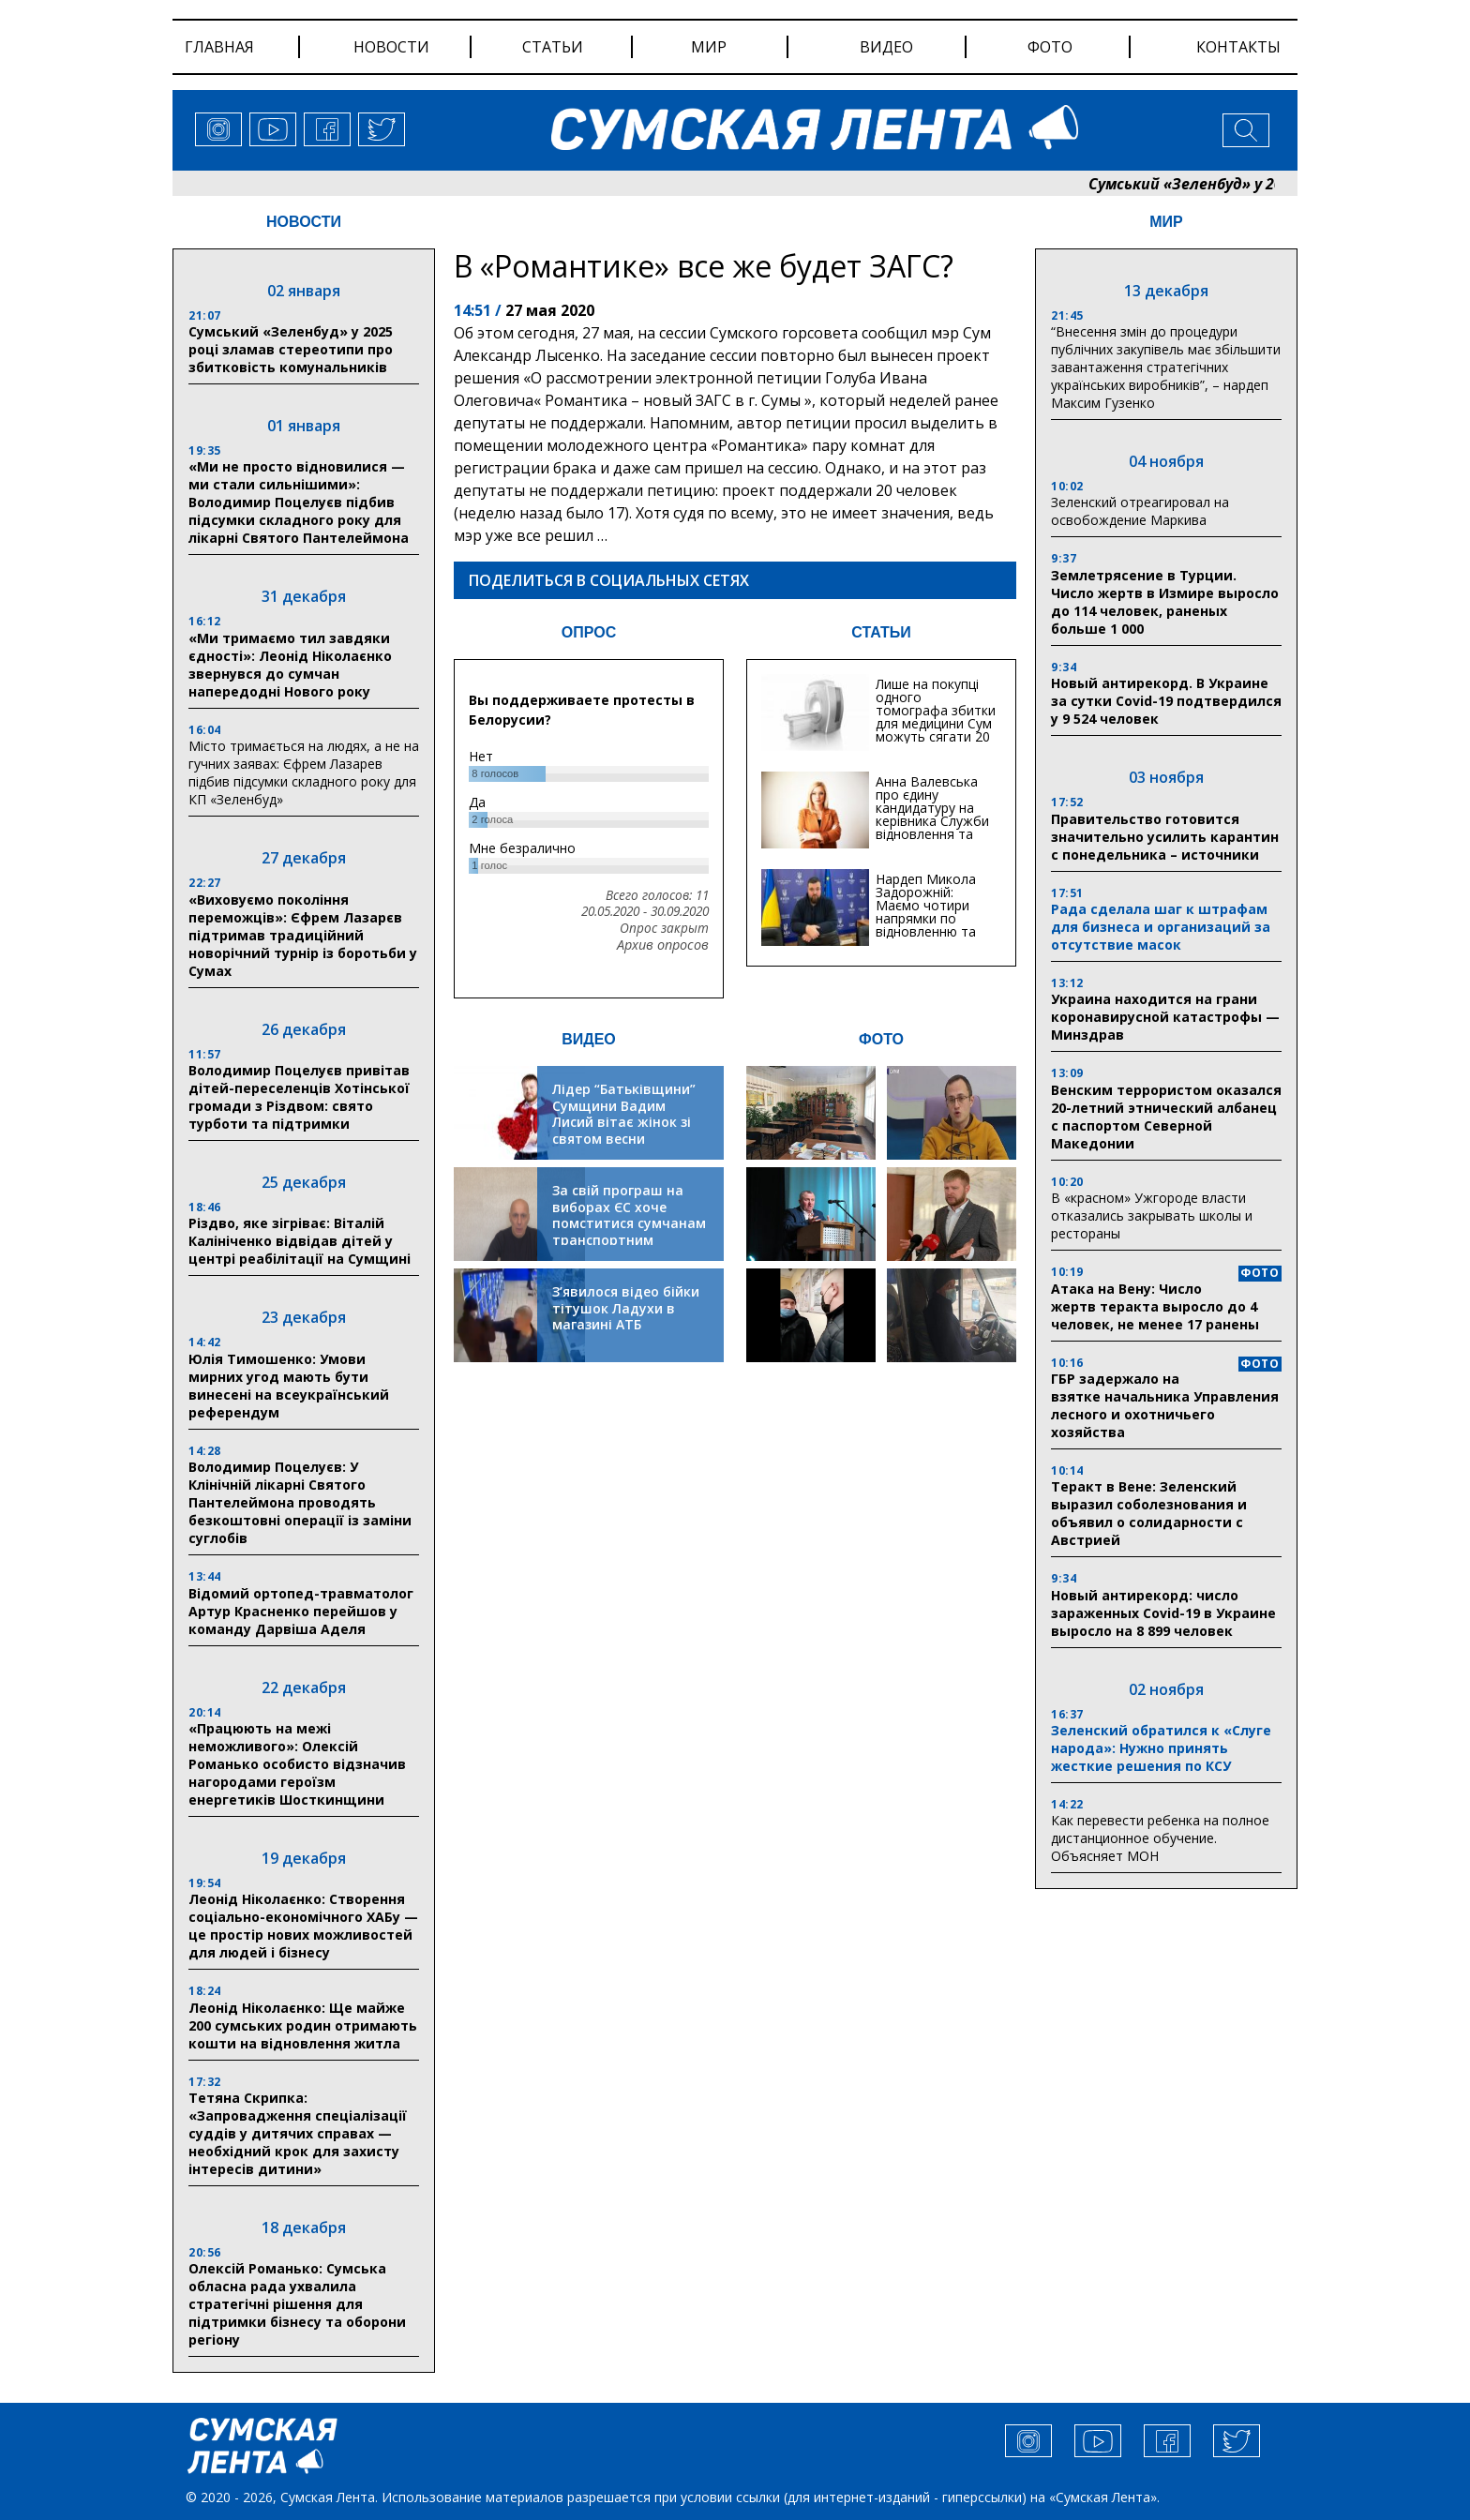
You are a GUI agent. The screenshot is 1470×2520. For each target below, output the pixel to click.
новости (391, 47)
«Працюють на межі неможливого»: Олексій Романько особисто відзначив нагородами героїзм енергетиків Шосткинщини (297, 1763)
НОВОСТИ (303, 222)
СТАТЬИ (880, 632)
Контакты (1238, 47)
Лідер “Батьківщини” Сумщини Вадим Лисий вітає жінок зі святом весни (624, 1114)
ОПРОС (589, 632)
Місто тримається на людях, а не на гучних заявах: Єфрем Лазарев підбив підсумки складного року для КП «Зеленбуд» (303, 772)
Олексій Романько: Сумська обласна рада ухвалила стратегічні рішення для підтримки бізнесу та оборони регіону (297, 2303)
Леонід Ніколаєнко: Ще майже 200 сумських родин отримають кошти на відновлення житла (302, 2025)
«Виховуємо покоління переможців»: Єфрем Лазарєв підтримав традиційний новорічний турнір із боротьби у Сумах (302, 935)
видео (886, 47)
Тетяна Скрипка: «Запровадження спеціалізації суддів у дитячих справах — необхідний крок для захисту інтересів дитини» (297, 2133)
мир (709, 47)
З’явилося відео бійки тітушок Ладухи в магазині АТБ (625, 1307)
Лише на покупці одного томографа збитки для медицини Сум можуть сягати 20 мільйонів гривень (936, 716)
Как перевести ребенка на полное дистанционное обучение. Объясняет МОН (1160, 1838)
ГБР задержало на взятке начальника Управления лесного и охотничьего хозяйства (1165, 1405)
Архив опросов (663, 945)
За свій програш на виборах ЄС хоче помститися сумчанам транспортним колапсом (629, 1223)
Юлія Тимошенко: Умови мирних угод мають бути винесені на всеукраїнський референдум (288, 1385)
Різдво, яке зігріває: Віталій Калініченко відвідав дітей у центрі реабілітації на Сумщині (299, 1241)
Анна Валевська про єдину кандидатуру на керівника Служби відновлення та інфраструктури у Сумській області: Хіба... (932, 827)
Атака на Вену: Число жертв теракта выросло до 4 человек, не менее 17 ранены (1155, 1306)
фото (1050, 47)
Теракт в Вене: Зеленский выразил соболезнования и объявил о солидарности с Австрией (1149, 1513)
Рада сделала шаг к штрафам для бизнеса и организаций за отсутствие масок (1160, 926)
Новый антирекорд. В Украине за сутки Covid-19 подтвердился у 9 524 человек (1166, 701)
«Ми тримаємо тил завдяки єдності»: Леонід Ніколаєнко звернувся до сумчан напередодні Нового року (290, 664)
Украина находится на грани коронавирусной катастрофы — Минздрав (1165, 1016)
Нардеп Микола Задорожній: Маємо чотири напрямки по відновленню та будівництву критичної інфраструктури (926, 925)
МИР (1166, 222)
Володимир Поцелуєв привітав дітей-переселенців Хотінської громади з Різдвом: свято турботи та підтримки (299, 1096)
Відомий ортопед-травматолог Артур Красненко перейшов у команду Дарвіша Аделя (300, 1611)
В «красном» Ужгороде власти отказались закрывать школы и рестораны (1151, 1215)
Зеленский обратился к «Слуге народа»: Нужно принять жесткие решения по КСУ (1161, 1748)
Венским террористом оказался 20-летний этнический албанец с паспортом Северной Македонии (1166, 1116)
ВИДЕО (589, 1039)
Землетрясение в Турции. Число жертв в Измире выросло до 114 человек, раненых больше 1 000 (1165, 602)
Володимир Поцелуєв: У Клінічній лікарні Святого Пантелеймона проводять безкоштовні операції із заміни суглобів (300, 1502)
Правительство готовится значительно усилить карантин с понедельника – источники (1165, 836)
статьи (552, 47)
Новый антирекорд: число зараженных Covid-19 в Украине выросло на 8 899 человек (1163, 1613)
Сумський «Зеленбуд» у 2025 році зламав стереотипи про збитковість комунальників (290, 349)
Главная (219, 47)
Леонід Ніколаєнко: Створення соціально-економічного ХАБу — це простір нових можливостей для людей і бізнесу (303, 1925)
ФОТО (881, 1039)
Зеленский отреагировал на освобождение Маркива (1140, 511)
